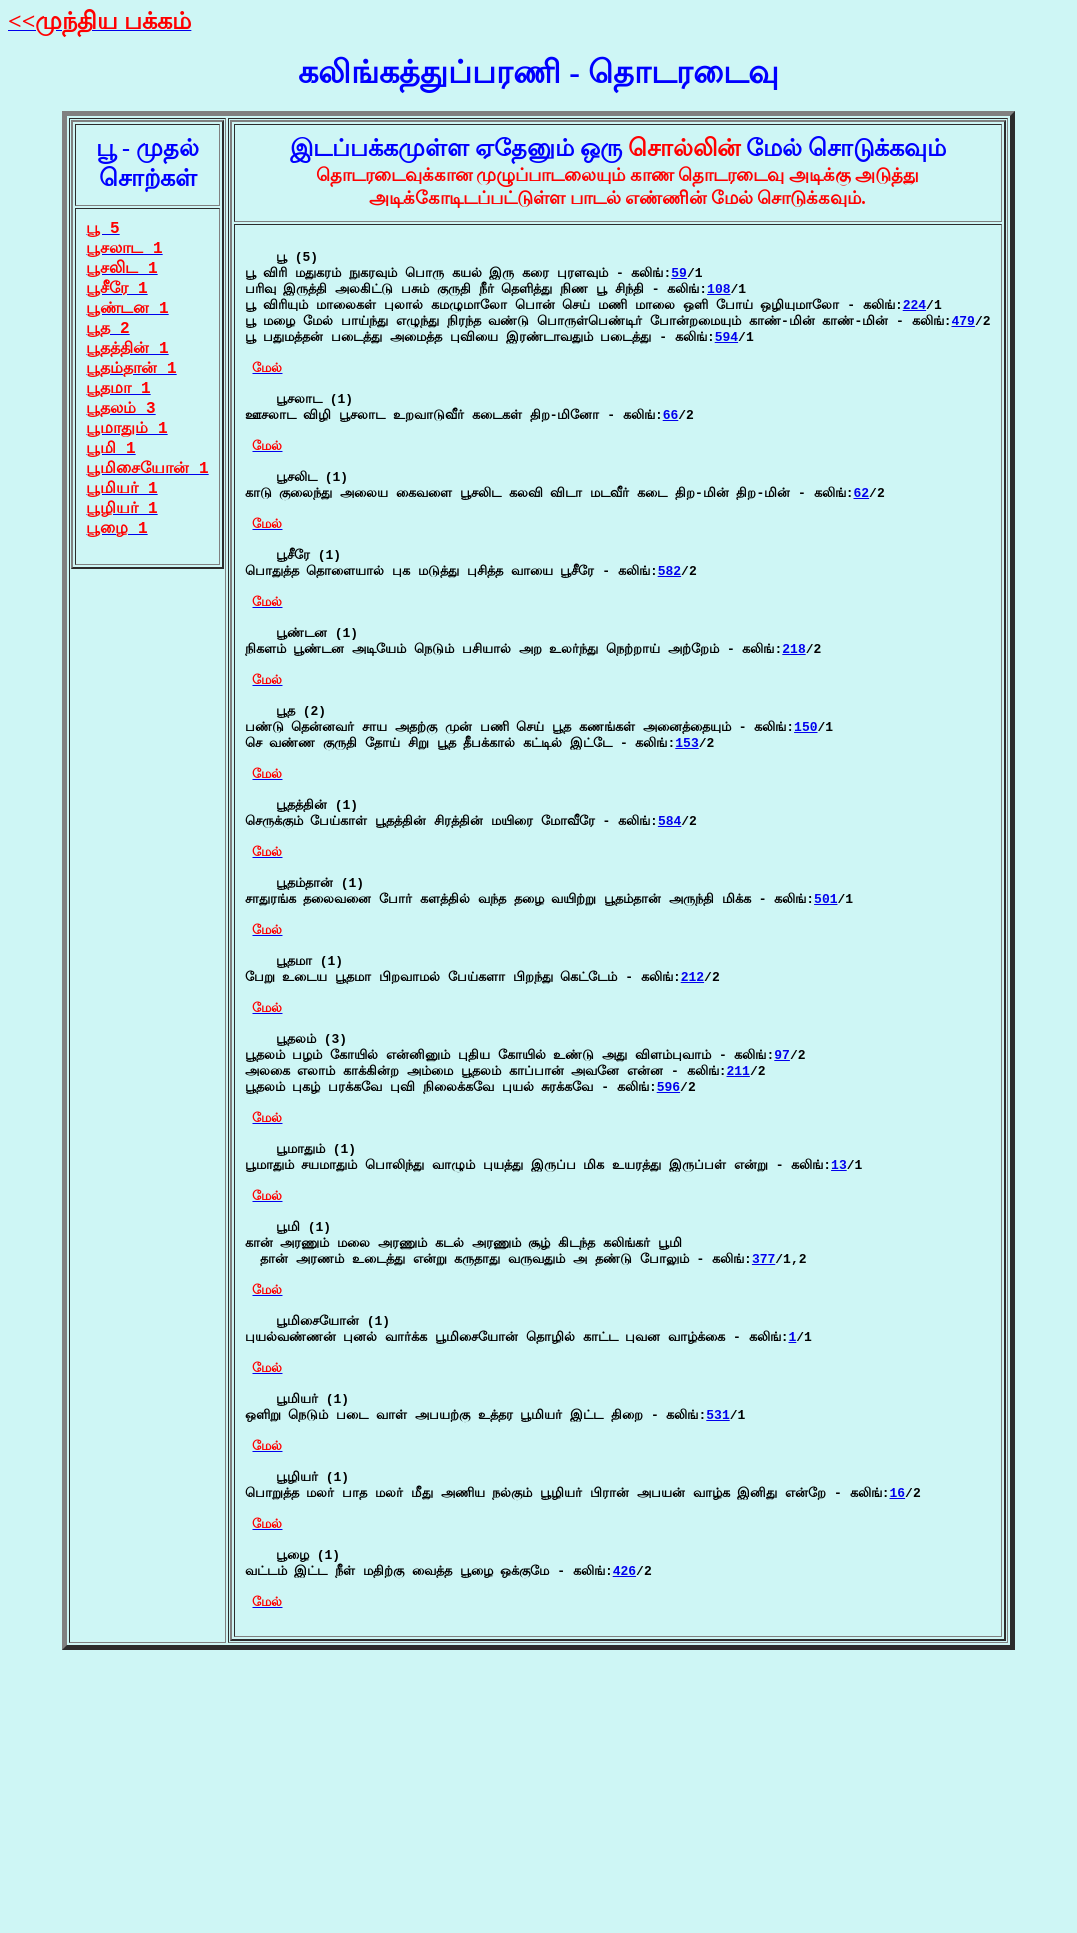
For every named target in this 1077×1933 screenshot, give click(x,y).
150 (805, 822)
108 (718, 300)
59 (679, 281)
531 (717, 1642)
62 (862, 543)
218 (793, 729)
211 (738, 1232)
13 (839, 1344)
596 (668, 1251)
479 (963, 338)
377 (763, 1456)
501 (825, 1027)
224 (914, 319)
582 (669, 636)
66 (671, 450)
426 (624, 1828)
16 (898, 1735)
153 (686, 841)
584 (669, 934)
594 (726, 357)
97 (782, 1213)
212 (692, 1120)
